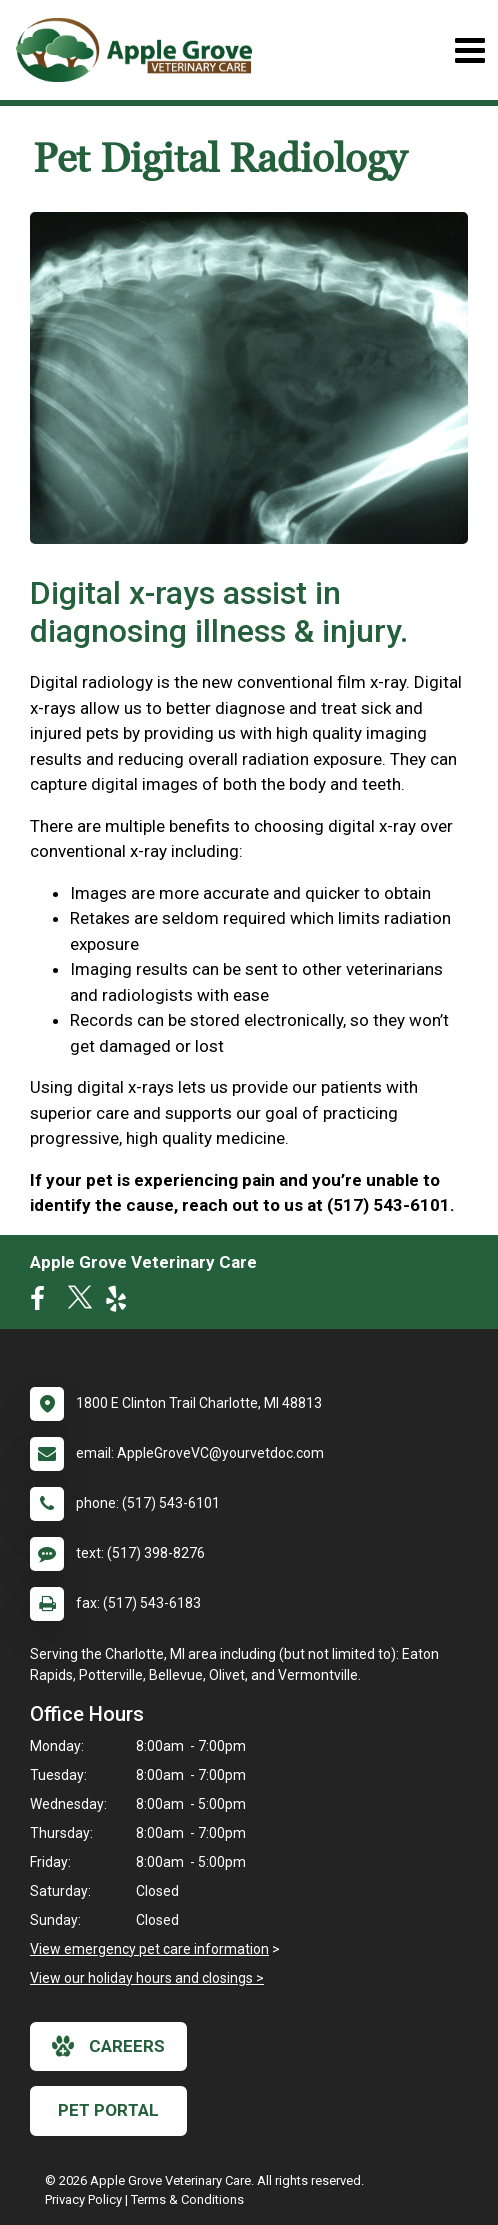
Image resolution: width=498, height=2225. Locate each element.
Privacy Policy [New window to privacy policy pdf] (83, 2199)
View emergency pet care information (149, 1949)
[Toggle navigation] (469, 50)
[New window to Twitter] (80, 1303)
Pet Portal (108, 2110)
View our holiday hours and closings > (147, 1978)
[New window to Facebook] (42, 1303)
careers (108, 2046)
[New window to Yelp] (121, 1303)
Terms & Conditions (187, 2199)
